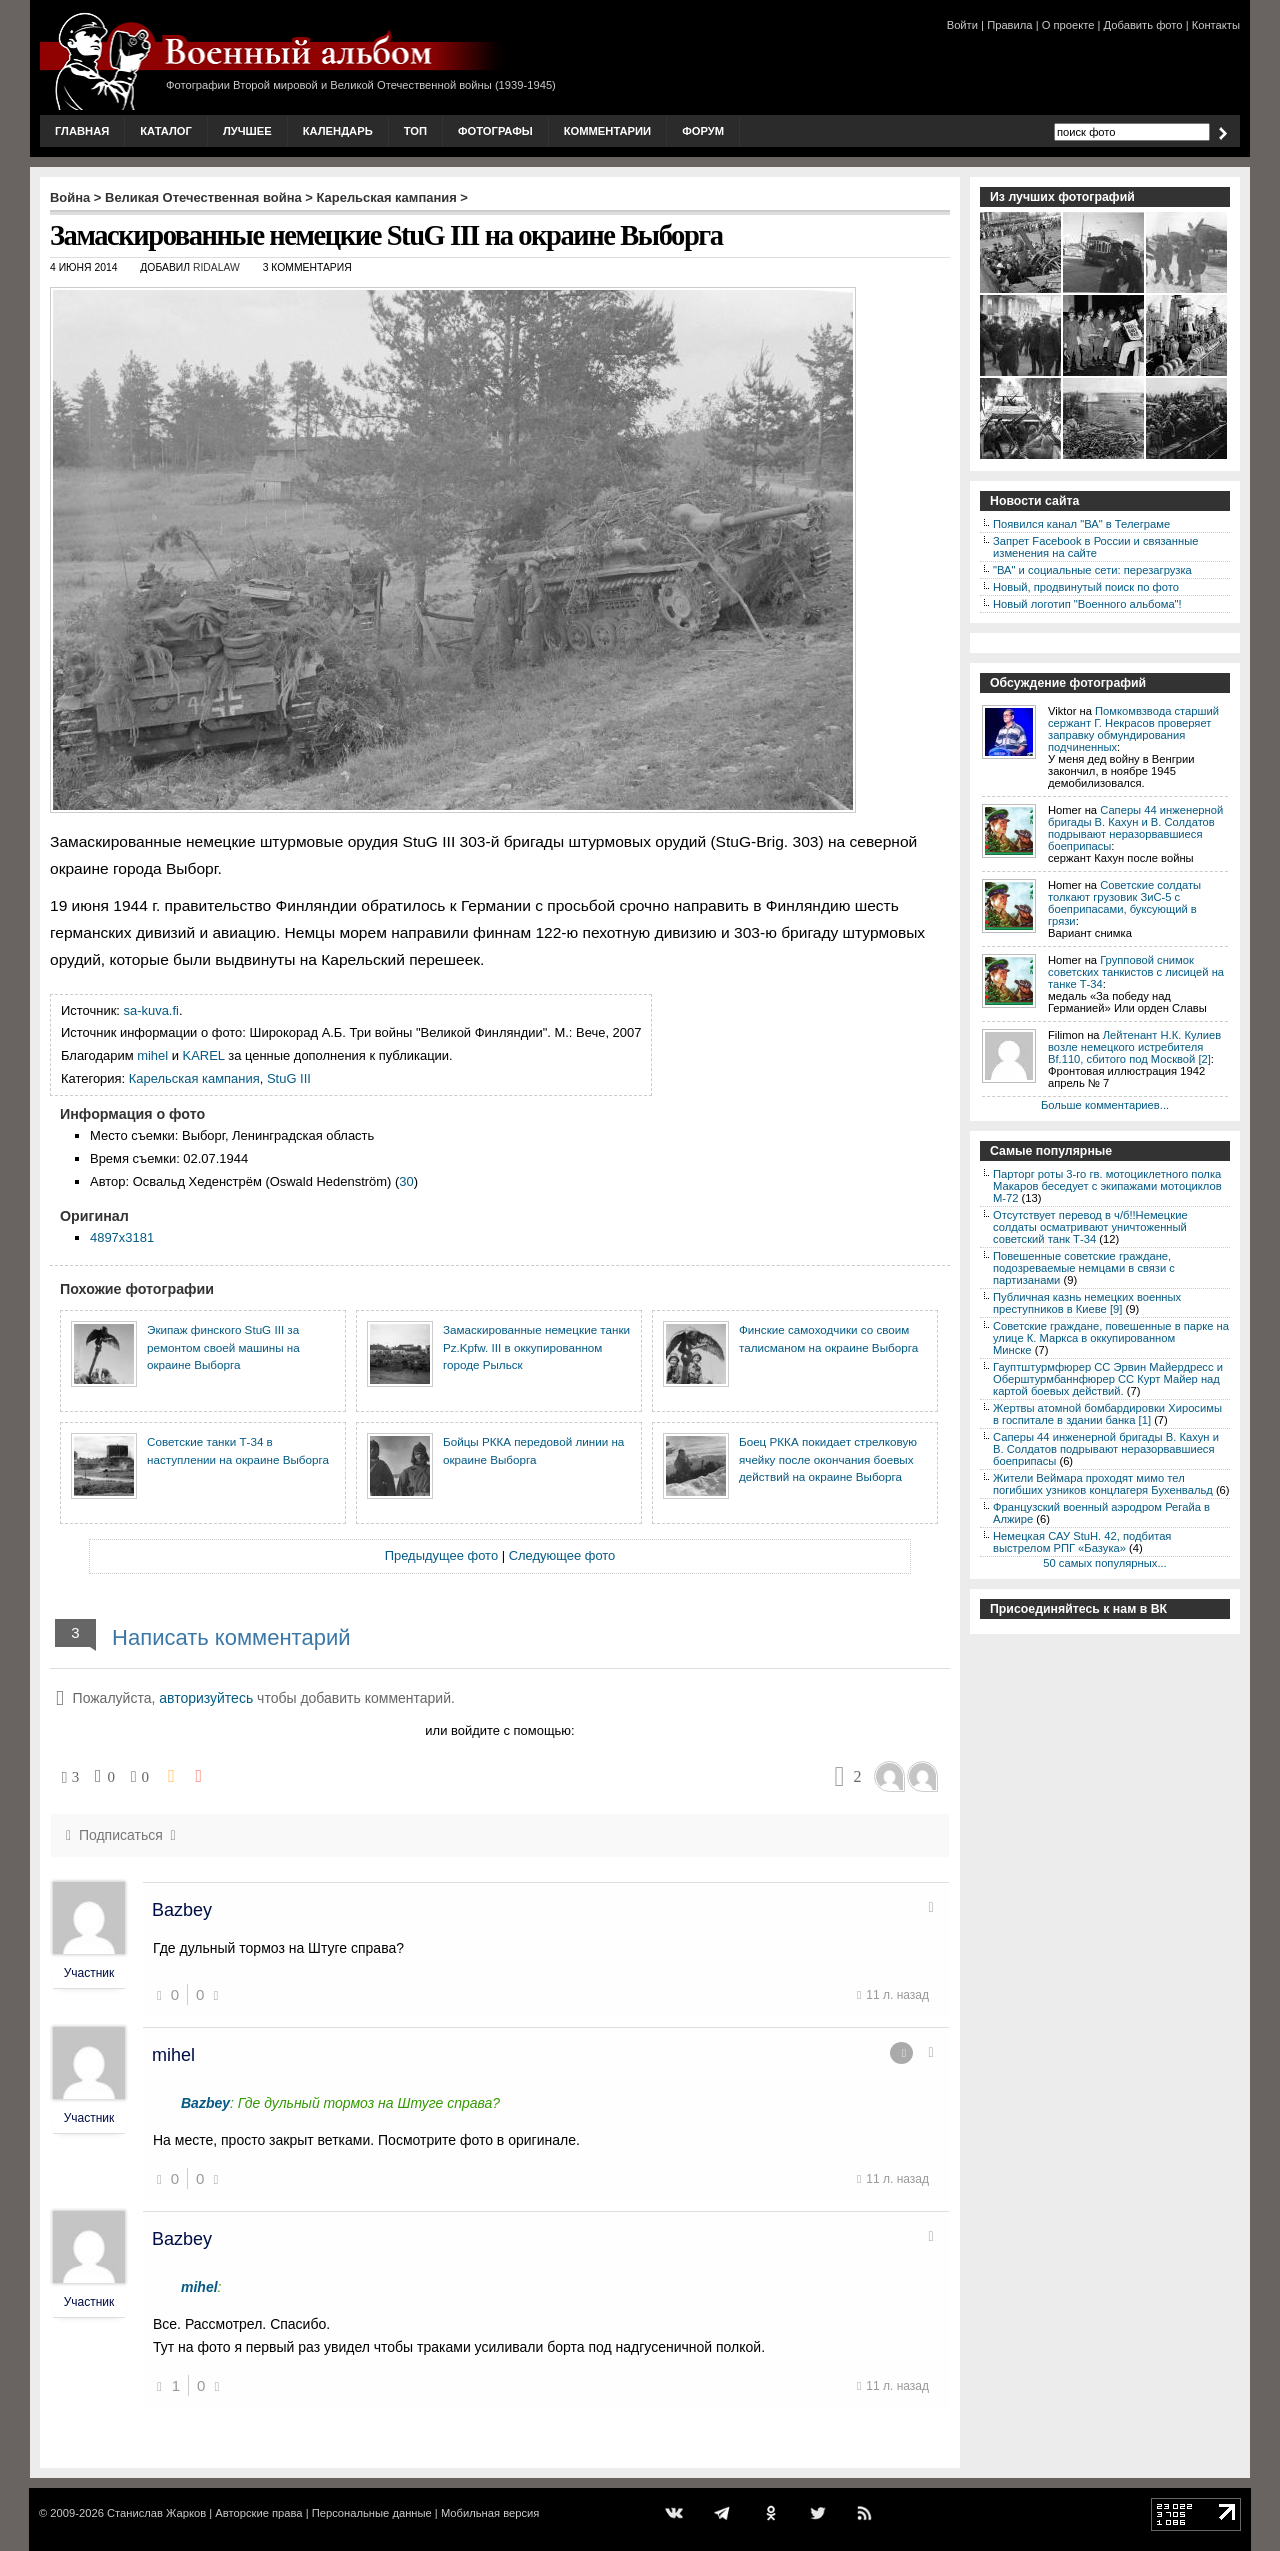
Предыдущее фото (441, 1555)
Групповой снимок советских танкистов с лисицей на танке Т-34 (1136, 972)
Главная (82, 131)
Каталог (166, 131)
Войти (962, 25)
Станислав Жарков (156, 2513)
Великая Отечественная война (203, 197)
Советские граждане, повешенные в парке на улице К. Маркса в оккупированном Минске (1111, 1338)
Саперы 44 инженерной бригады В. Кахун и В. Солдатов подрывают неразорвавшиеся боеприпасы (1135, 828)
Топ (415, 131)
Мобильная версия (490, 2513)
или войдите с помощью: (499, 1730)
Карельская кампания (387, 197)
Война (70, 197)
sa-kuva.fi (151, 1010)
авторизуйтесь (206, 1698)
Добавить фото (1143, 25)
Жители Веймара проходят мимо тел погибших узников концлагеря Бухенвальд (1103, 1484)
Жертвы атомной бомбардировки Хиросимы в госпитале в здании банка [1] (1107, 1414)
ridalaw (216, 267)
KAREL (204, 1055)
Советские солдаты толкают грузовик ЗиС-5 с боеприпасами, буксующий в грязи (1124, 903)
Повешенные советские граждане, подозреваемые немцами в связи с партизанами (1084, 1268)
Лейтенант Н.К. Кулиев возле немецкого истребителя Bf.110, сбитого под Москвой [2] (1134, 1047)
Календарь (338, 131)
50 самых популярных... (1104, 1563)
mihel (152, 1055)
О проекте (1068, 25)
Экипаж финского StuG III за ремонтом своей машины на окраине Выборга (223, 1347)
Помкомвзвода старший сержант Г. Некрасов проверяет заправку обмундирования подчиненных (1133, 729)
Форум (703, 131)
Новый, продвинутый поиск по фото (1086, 587)
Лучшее (247, 131)
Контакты (1216, 25)
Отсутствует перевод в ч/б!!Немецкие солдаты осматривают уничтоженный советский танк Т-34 (1090, 1227)
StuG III (289, 1078)
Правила (1009, 25)
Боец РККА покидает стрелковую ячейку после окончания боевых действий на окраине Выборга (828, 1459)
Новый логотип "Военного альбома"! (1087, 604)
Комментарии (607, 131)
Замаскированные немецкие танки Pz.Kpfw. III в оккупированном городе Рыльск (536, 1347)
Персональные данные (372, 2513)
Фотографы (495, 131)
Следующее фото (562, 1555)
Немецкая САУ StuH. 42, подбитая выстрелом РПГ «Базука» (1082, 1542)
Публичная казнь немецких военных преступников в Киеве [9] (1087, 1303)
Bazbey (182, 1910)
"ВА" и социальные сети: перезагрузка (1092, 570)
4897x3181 (122, 1237)
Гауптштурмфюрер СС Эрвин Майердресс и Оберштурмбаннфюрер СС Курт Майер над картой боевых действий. (1108, 1379)
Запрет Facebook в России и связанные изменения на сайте (1095, 547)
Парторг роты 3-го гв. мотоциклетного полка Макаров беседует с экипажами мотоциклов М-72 (1107, 1186)
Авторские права (258, 2513)
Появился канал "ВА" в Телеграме (1081, 524)
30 (406, 1181)
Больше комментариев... (1105, 1105)
